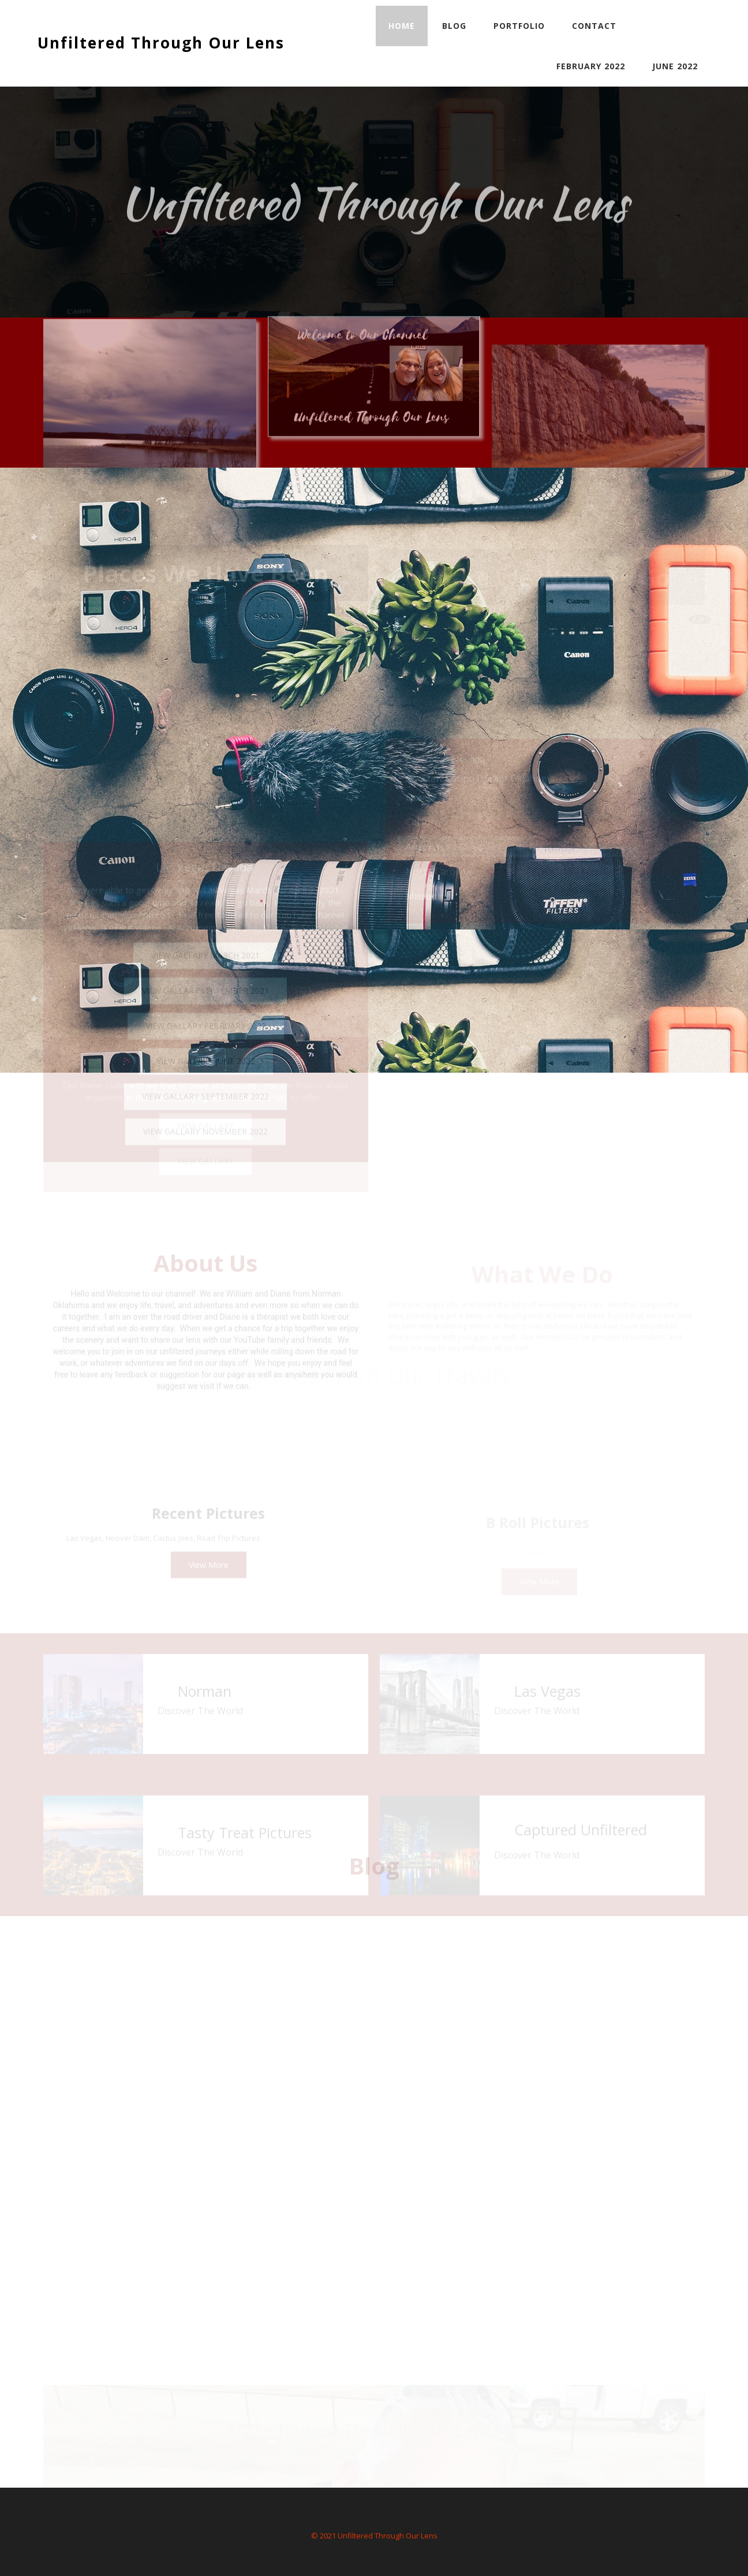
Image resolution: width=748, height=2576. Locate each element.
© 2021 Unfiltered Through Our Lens (374, 2535)
